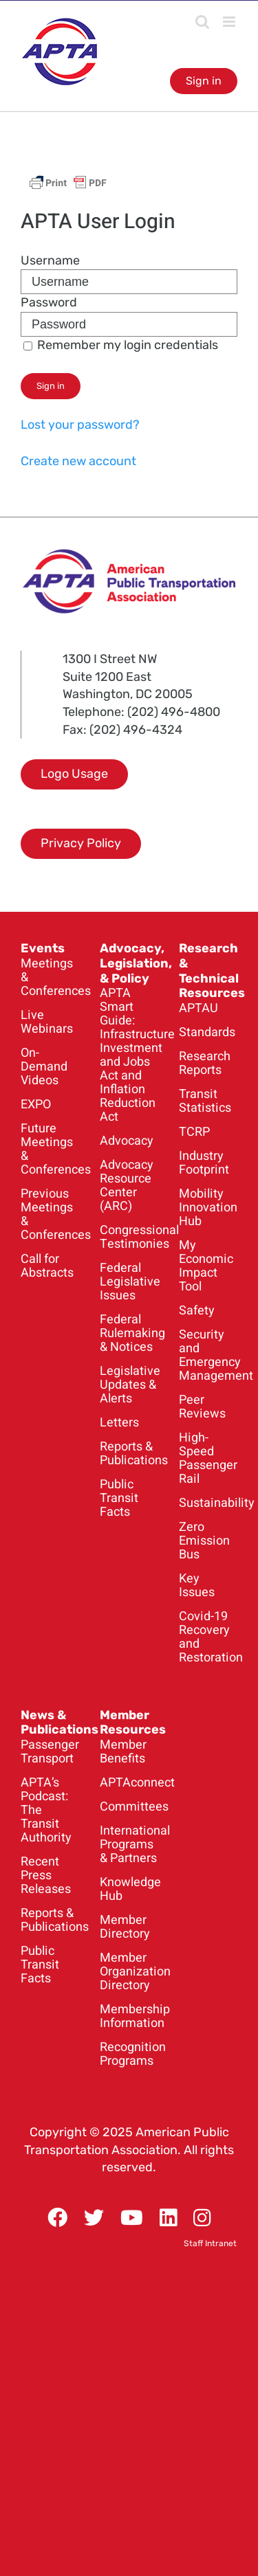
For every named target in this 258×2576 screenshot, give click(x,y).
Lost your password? (80, 424)
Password (49, 302)
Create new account (78, 461)
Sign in (204, 80)
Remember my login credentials (120, 344)
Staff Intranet (210, 2243)
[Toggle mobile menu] (230, 21)
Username (50, 260)
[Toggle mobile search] (202, 21)
